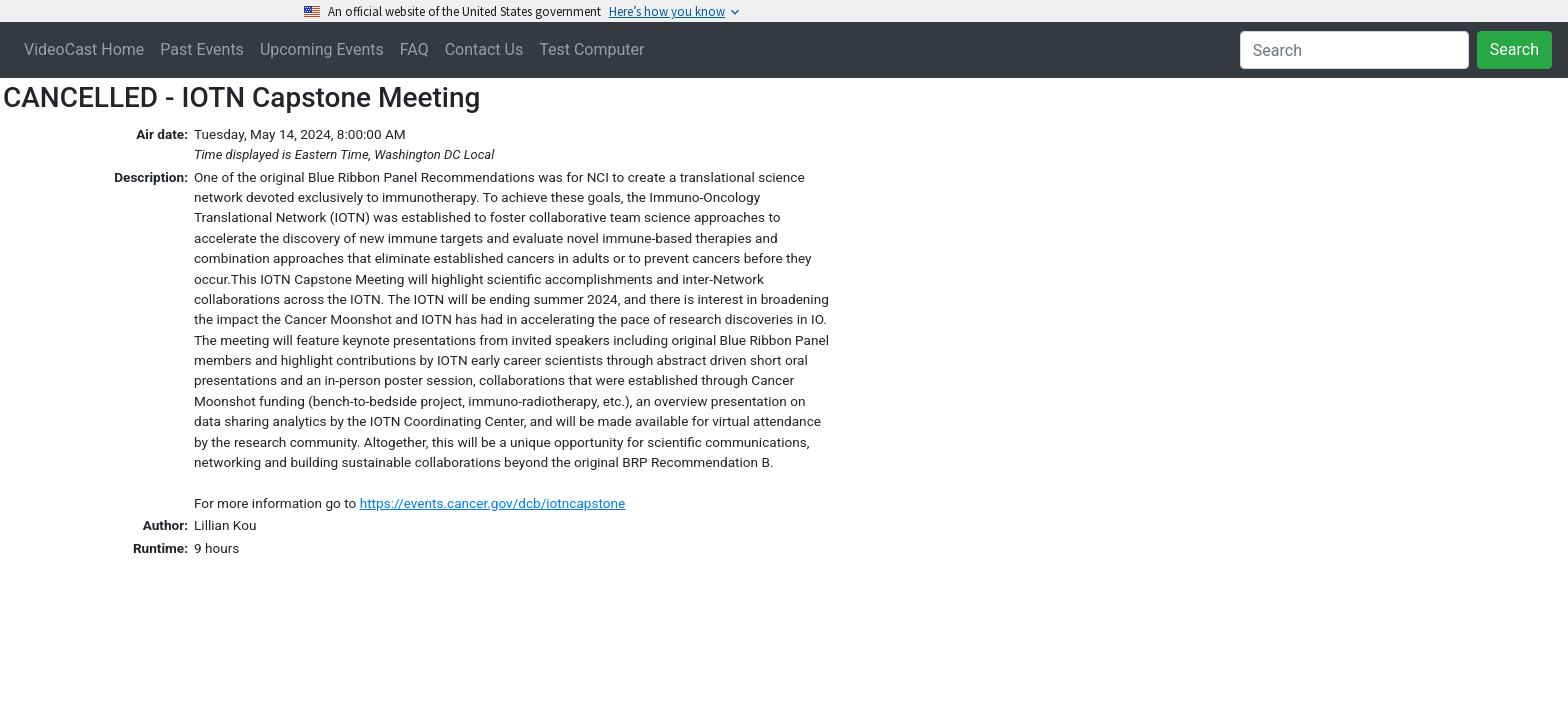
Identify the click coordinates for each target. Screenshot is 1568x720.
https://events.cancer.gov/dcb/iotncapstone (493, 503)
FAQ (414, 49)
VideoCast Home (84, 49)
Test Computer (591, 49)
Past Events (202, 49)
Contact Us (484, 49)
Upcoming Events (322, 49)
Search (1514, 49)
